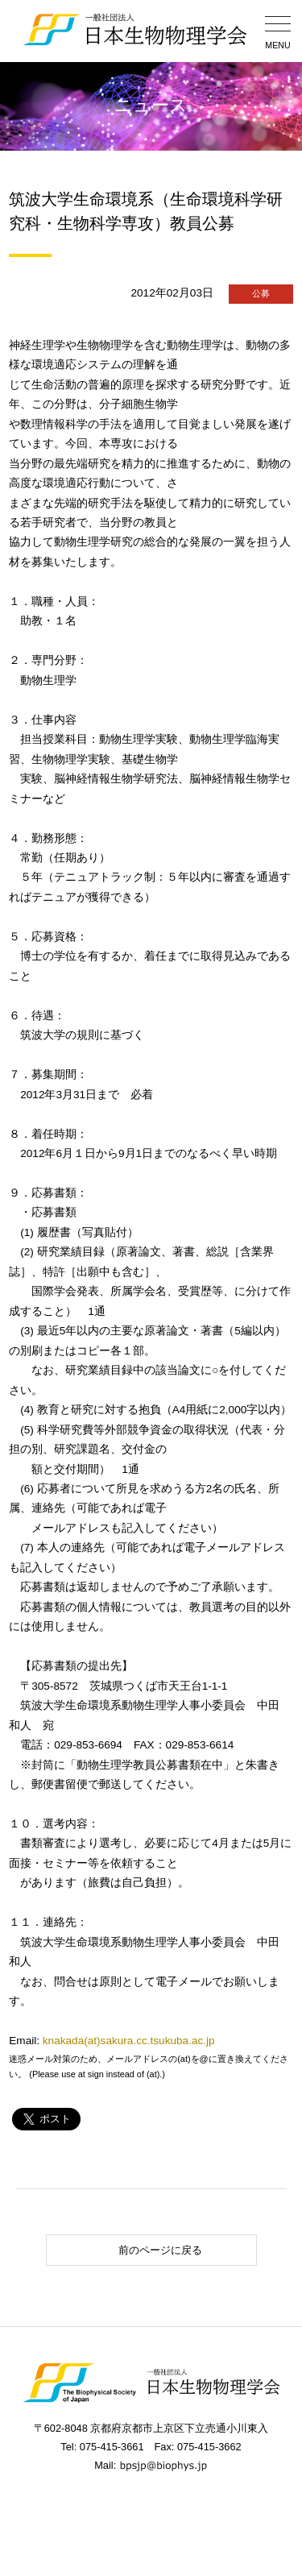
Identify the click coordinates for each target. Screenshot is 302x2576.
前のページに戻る (127, 2250)
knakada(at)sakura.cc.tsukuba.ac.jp (129, 2041)
